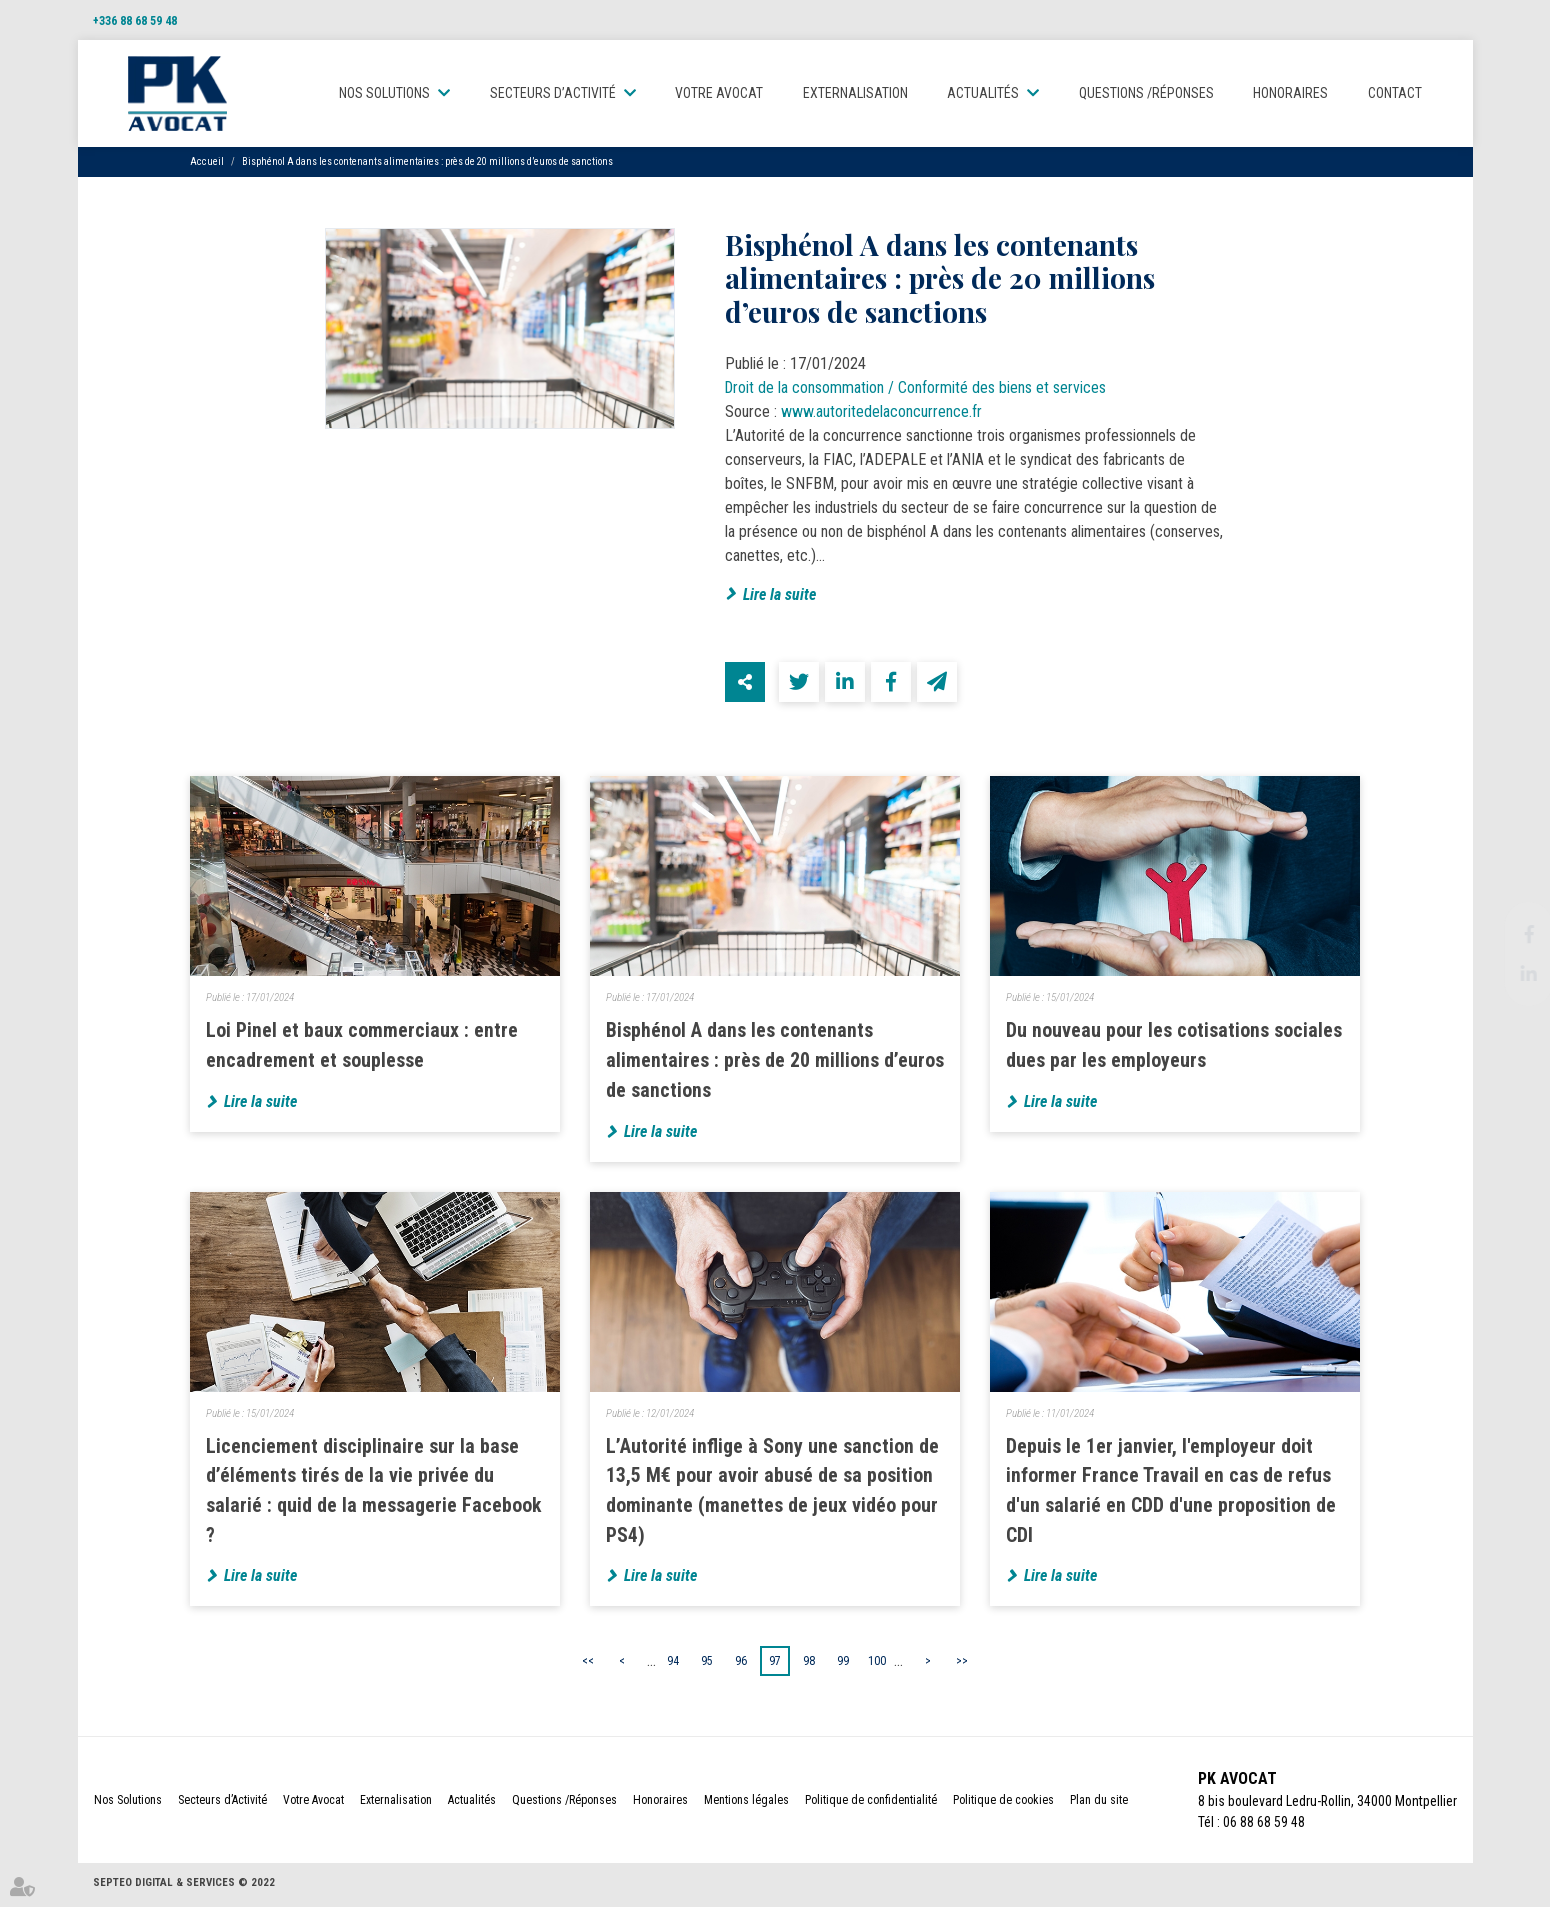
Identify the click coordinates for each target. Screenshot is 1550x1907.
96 (741, 1664)
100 (877, 1664)
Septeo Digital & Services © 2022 (184, 1886)
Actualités (983, 94)
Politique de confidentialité (871, 1804)
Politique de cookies (1003, 1804)
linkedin (1510, 974)
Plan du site (1099, 1804)
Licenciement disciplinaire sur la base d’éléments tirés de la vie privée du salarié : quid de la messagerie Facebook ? (374, 1494)
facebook (1510, 934)
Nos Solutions (385, 94)
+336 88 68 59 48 (135, 21)
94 (673, 1664)
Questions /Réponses (1146, 94)
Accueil (207, 162)
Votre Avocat (720, 94)
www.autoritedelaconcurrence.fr (881, 413)
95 (707, 1664)
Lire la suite (779, 595)
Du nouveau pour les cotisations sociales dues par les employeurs (1174, 1048)
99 (843, 1664)
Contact (1395, 94)
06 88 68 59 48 (1260, 1826)
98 (809, 1664)
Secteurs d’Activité (553, 94)
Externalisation (855, 94)
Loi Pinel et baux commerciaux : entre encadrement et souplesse (362, 1048)
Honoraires (1290, 94)
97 (775, 1664)
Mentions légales (746, 1804)
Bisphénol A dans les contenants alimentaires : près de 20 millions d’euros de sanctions (427, 162)
